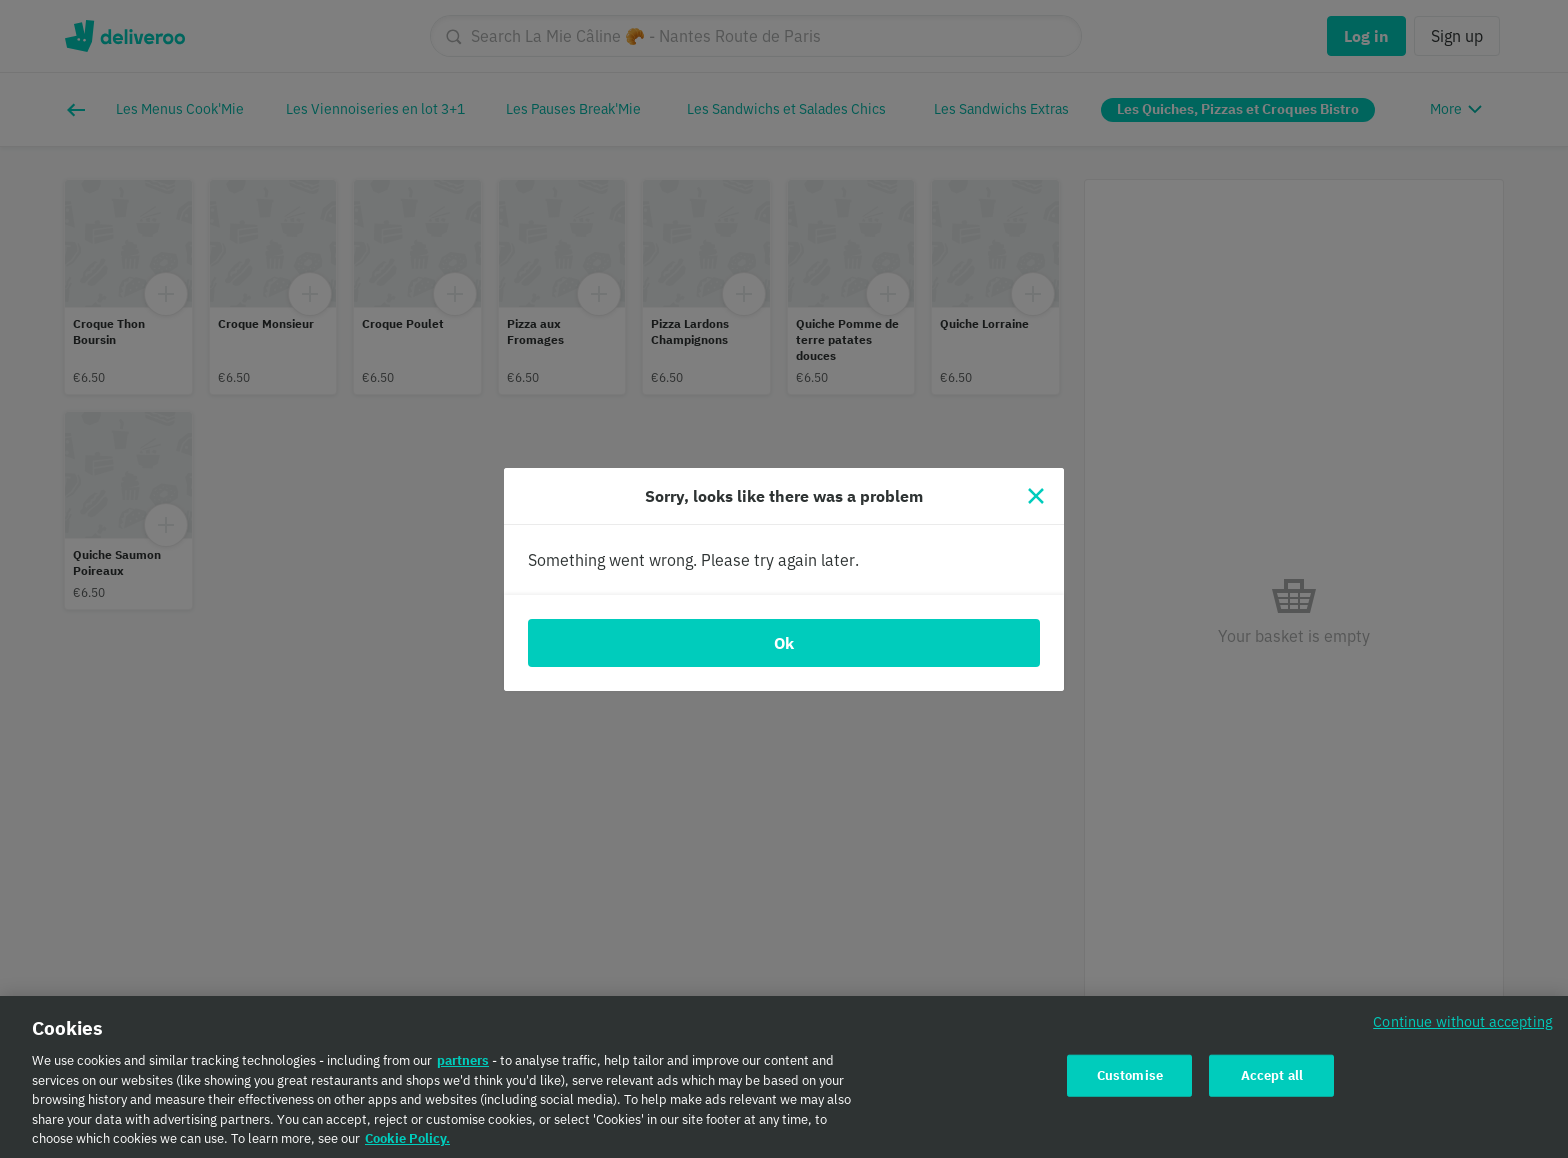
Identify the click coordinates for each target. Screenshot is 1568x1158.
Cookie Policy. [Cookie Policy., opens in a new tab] (407, 1147)
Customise (1130, 1084)
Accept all (1272, 1084)
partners (463, 1069)
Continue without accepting (1463, 1030)
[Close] (1036, 496)
